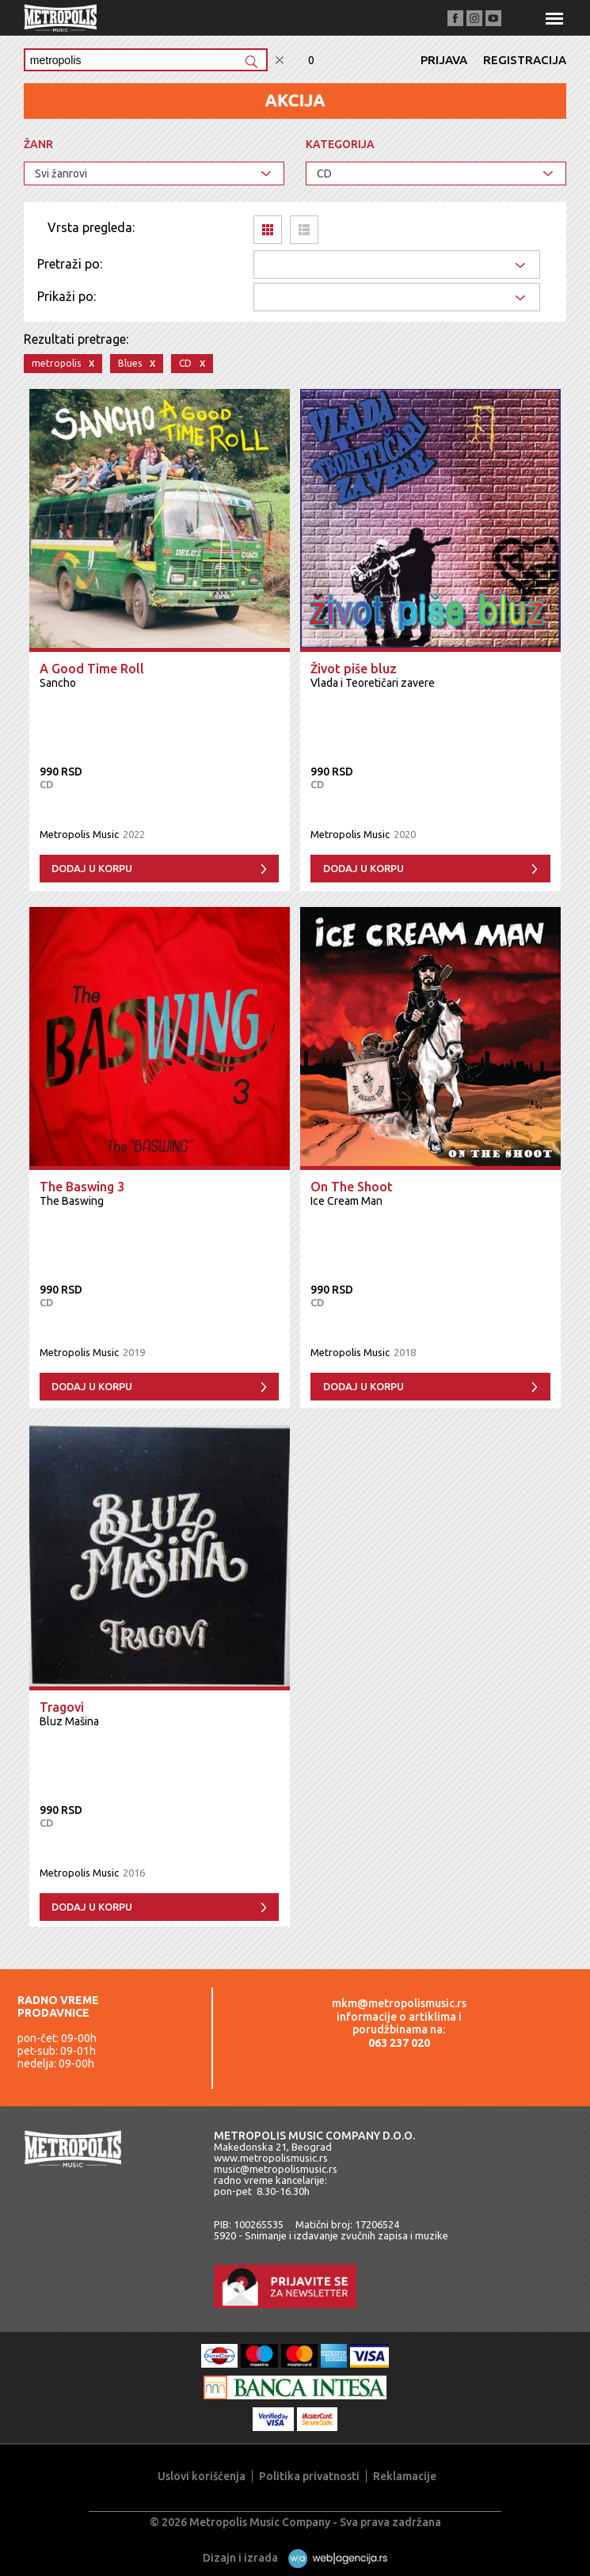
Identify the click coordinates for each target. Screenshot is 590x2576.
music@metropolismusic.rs (275, 2168)
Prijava (444, 60)
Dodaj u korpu (91, 868)
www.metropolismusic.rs (271, 2157)
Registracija (524, 60)
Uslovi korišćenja (202, 2476)
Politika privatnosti (309, 2476)
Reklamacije (404, 2476)
